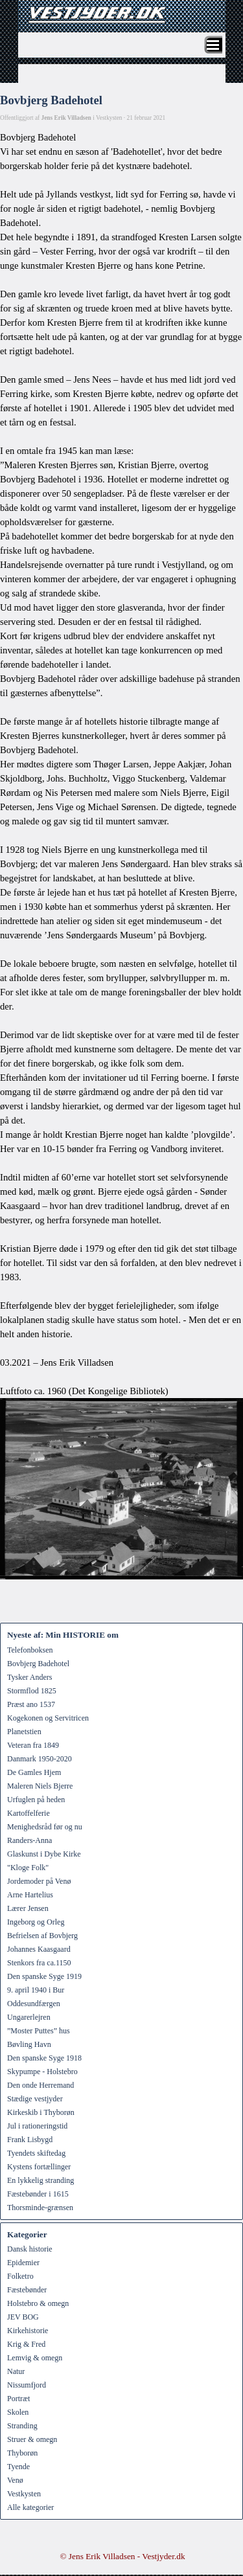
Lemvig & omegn (34, 2357)
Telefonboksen (29, 1650)
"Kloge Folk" (28, 1867)
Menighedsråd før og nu (44, 1826)
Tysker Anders (29, 1677)
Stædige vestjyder (35, 2098)
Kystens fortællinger (39, 2166)
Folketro (20, 2276)
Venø (15, 2480)
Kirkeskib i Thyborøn (41, 2112)
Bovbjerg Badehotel (38, 1663)
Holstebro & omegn (38, 2303)
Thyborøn (22, 2452)
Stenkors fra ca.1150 (39, 1962)
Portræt (18, 2398)
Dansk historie (29, 2249)
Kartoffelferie (28, 1813)
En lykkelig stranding (40, 2180)
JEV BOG (23, 2317)
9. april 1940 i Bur (35, 1989)
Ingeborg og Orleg (35, 1921)
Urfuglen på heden (36, 1799)
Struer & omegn (32, 2439)
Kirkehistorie (27, 2330)
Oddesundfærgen (33, 2003)
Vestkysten (24, 2493)
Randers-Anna (29, 1840)
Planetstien (24, 1731)
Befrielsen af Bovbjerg (42, 1935)
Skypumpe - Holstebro (42, 2071)
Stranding (22, 2425)
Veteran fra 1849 (33, 1745)
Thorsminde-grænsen (40, 2207)
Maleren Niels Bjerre (40, 1786)
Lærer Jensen (28, 1908)
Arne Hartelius (30, 1894)
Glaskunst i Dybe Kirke (44, 1854)
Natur (16, 2371)
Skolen (18, 2412)
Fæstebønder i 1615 (38, 2193)
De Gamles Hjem (34, 1772)
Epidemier (23, 2262)
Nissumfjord (26, 2385)
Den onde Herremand (40, 2085)
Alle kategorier (30, 2507)
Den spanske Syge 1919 (44, 1976)
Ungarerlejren (29, 2017)
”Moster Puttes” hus (38, 2030)
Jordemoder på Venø (39, 1881)
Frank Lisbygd (29, 2139)
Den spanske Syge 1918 (44, 2057)
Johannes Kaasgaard (39, 1949)
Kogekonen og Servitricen (48, 1718)
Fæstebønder (27, 2289)
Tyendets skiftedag (36, 2153)
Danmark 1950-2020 (39, 1758)
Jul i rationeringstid (37, 2125)
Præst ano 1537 (31, 1704)
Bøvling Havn (29, 2044)
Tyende (18, 2466)
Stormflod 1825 (31, 1690)
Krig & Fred (26, 2344)
